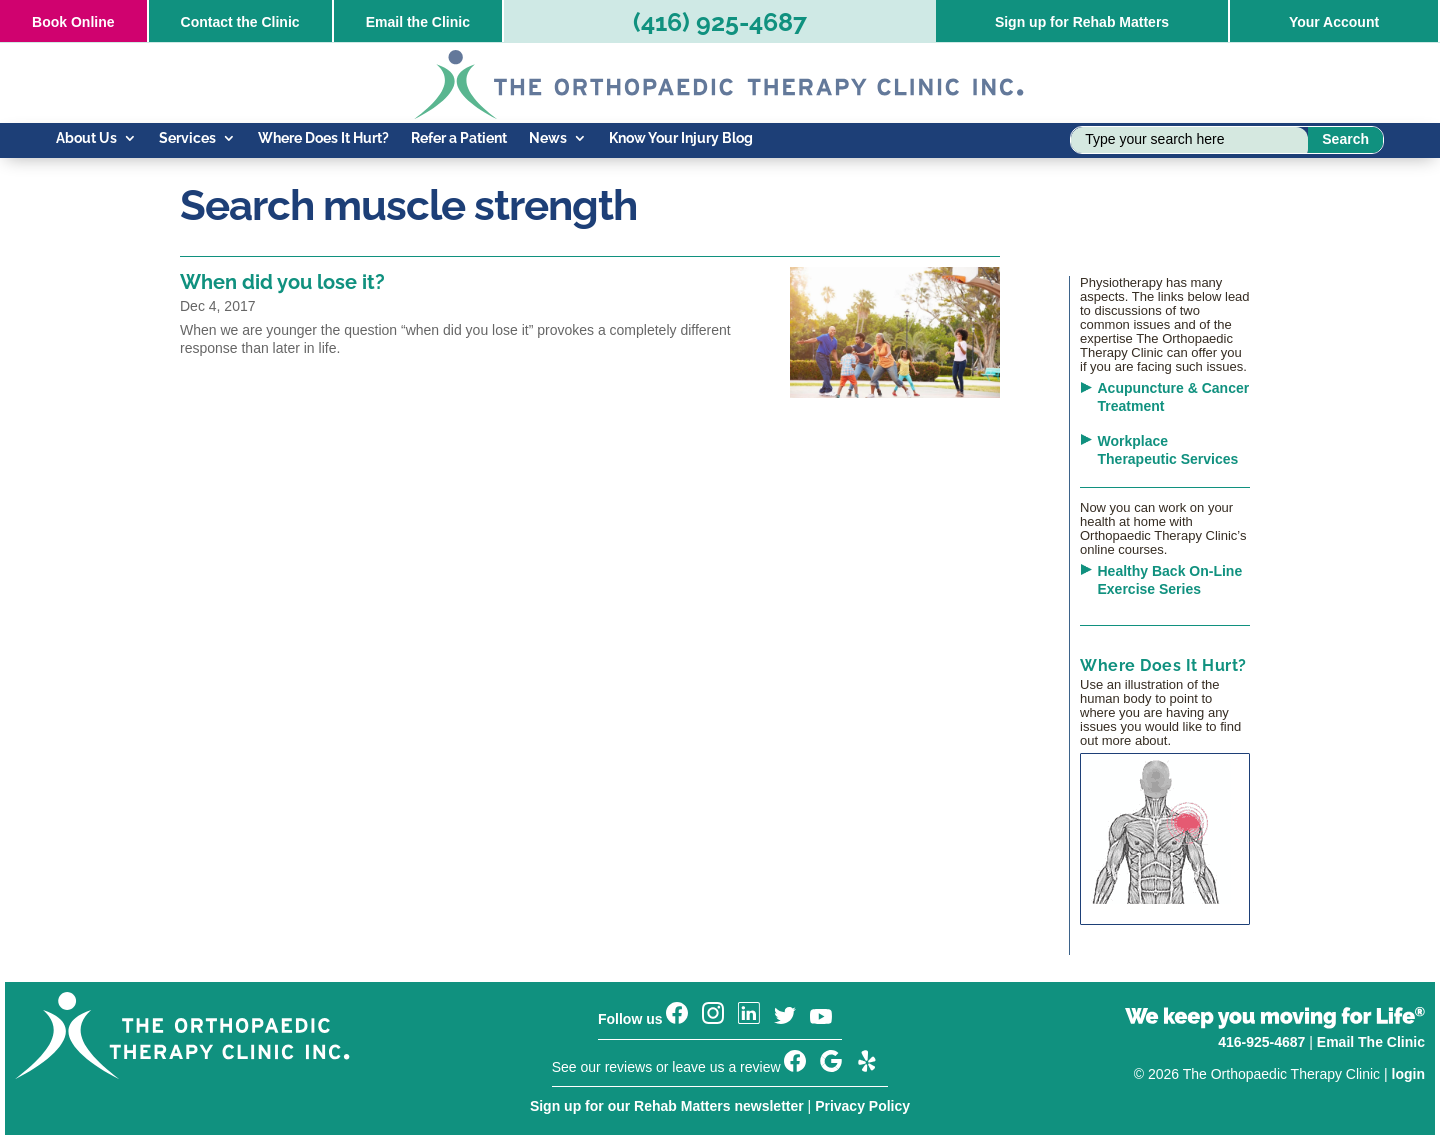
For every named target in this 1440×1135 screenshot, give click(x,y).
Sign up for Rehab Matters (1082, 22)
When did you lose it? (282, 282)
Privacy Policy (862, 1106)
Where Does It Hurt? (323, 138)
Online (73, 22)
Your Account (1334, 22)
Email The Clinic (1371, 1042)
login (1408, 1074)
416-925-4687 (1261, 1042)
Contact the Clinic (240, 22)
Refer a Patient (459, 138)
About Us (86, 138)
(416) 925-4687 (720, 22)
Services (187, 138)
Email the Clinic (418, 22)
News (548, 138)
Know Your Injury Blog (681, 138)
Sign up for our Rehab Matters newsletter (667, 1106)
